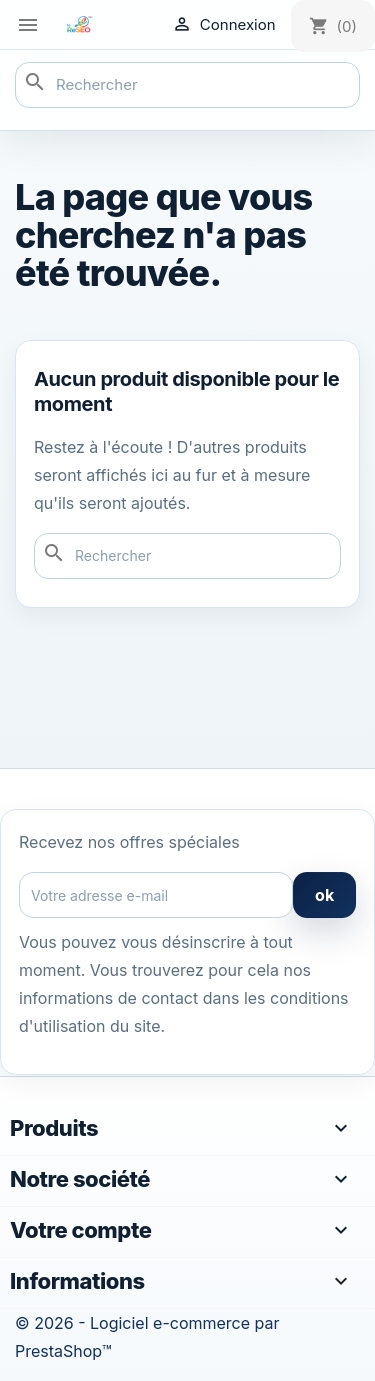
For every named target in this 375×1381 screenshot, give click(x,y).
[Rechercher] (187, 85)
